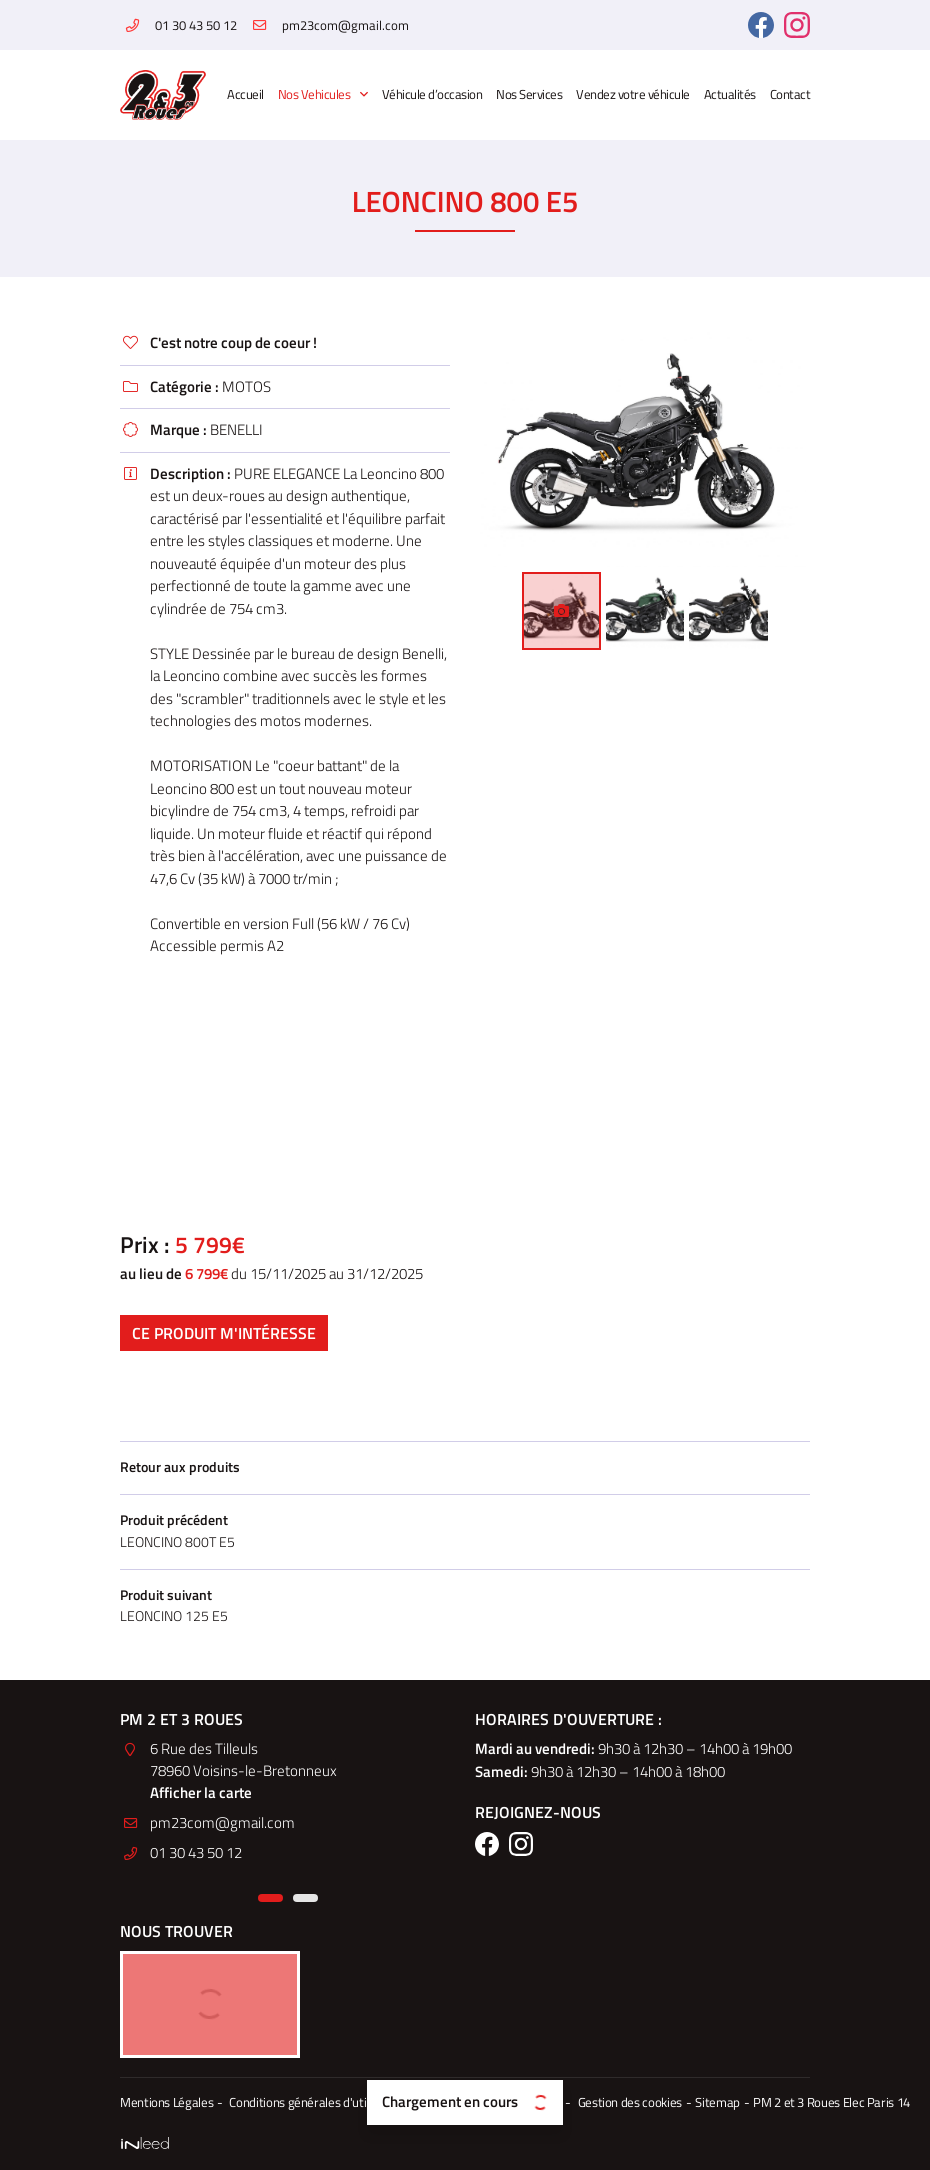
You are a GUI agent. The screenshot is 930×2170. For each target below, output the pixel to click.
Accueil (245, 94)
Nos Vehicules (314, 94)
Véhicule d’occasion (432, 94)
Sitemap (703, 2103)
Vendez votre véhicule (633, 94)
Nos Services (529, 94)
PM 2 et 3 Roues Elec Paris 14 (814, 2103)
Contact (790, 94)
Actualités (730, 94)
